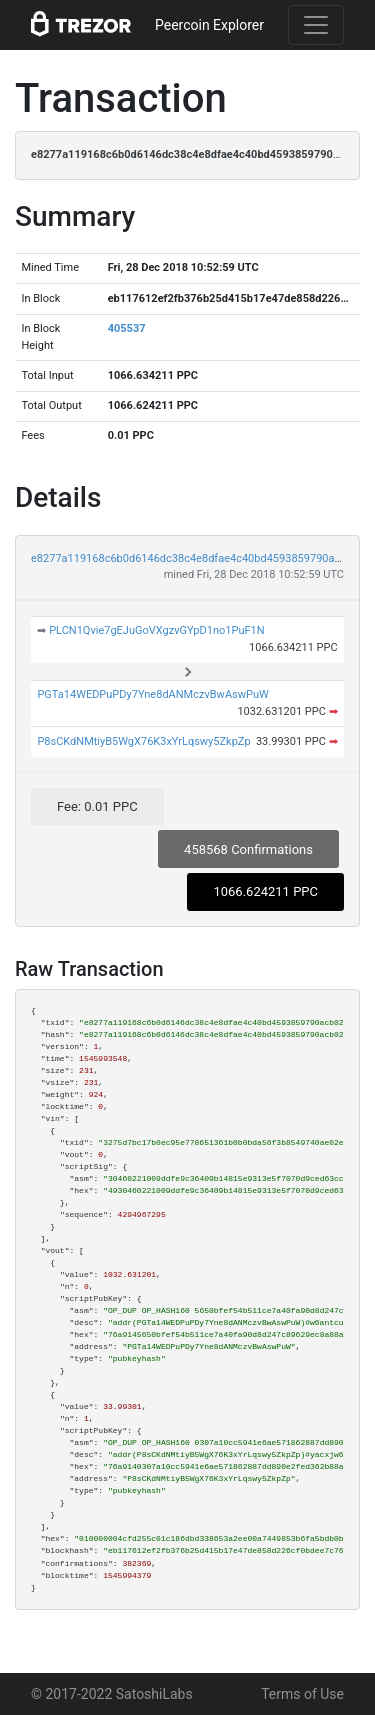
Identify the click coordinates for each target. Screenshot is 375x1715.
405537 (127, 328)
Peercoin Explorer (209, 25)
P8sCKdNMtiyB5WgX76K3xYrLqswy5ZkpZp (143, 741)
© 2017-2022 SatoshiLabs (112, 1694)
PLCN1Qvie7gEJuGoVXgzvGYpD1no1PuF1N (156, 630)
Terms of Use (302, 1694)
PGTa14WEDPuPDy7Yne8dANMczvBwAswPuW (152, 694)
